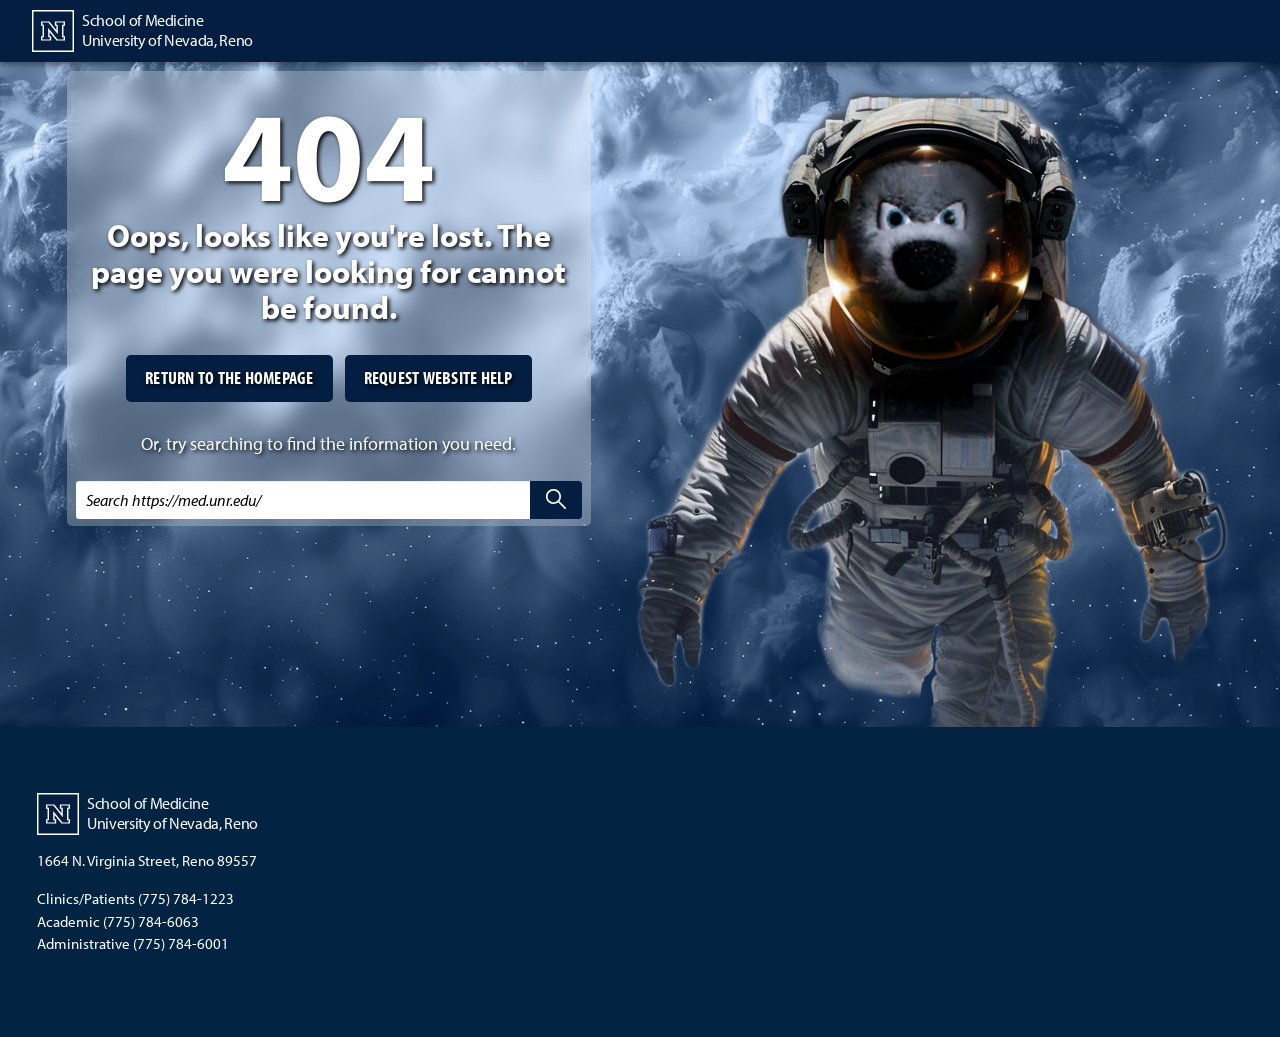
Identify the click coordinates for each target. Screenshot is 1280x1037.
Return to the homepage (229, 377)
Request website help (438, 377)
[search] (556, 500)
